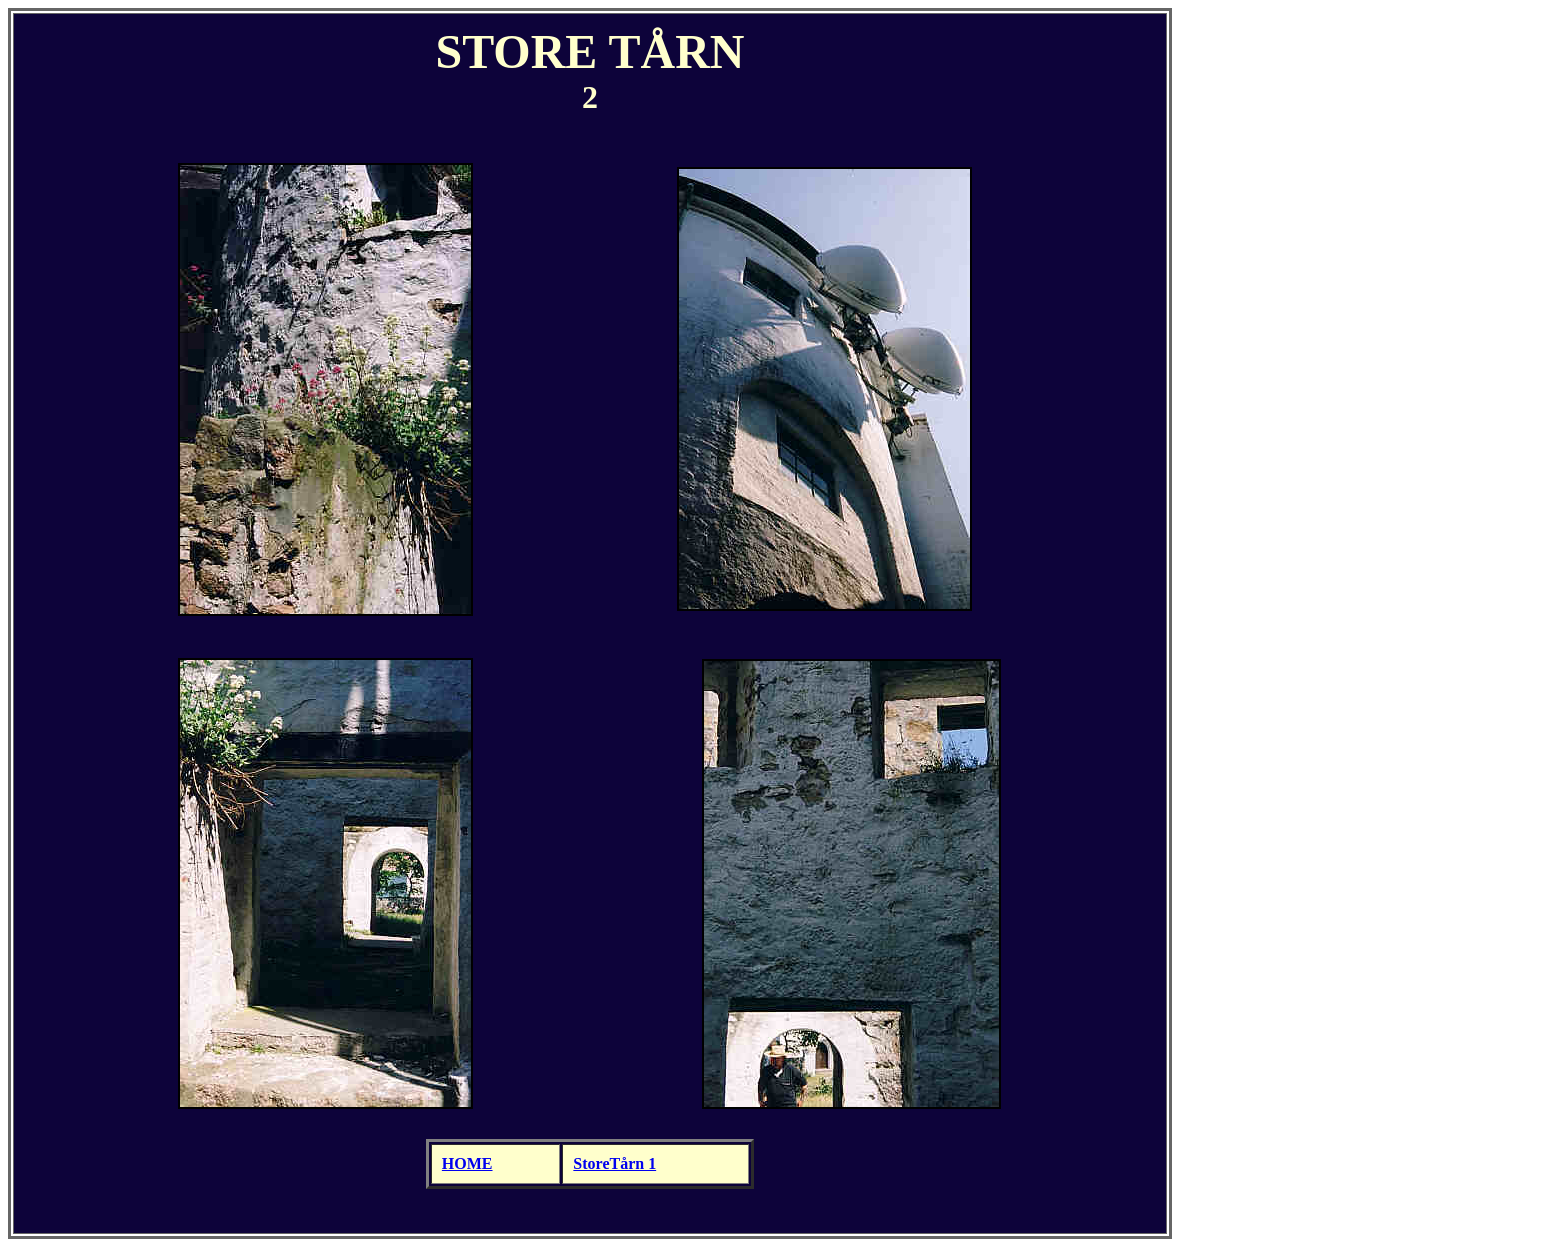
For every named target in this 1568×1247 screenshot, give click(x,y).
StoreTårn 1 (614, 1163)
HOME (467, 1163)
